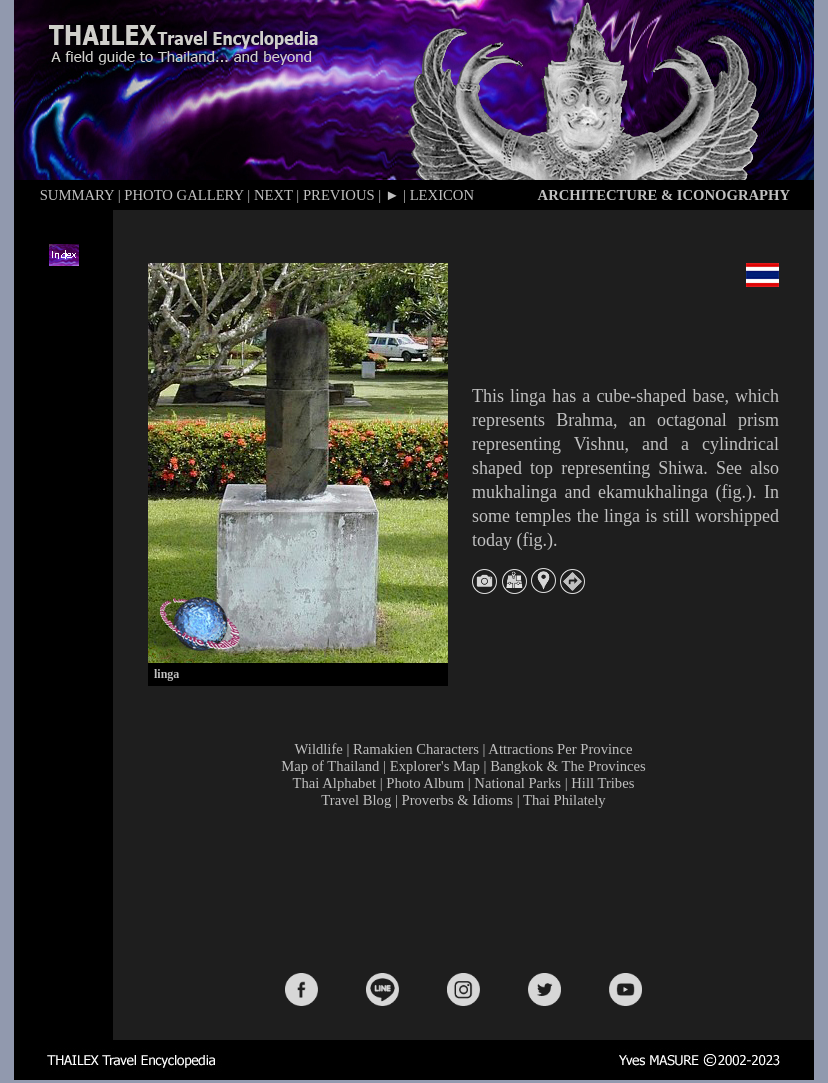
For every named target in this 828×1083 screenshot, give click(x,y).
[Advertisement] (468, 889)
